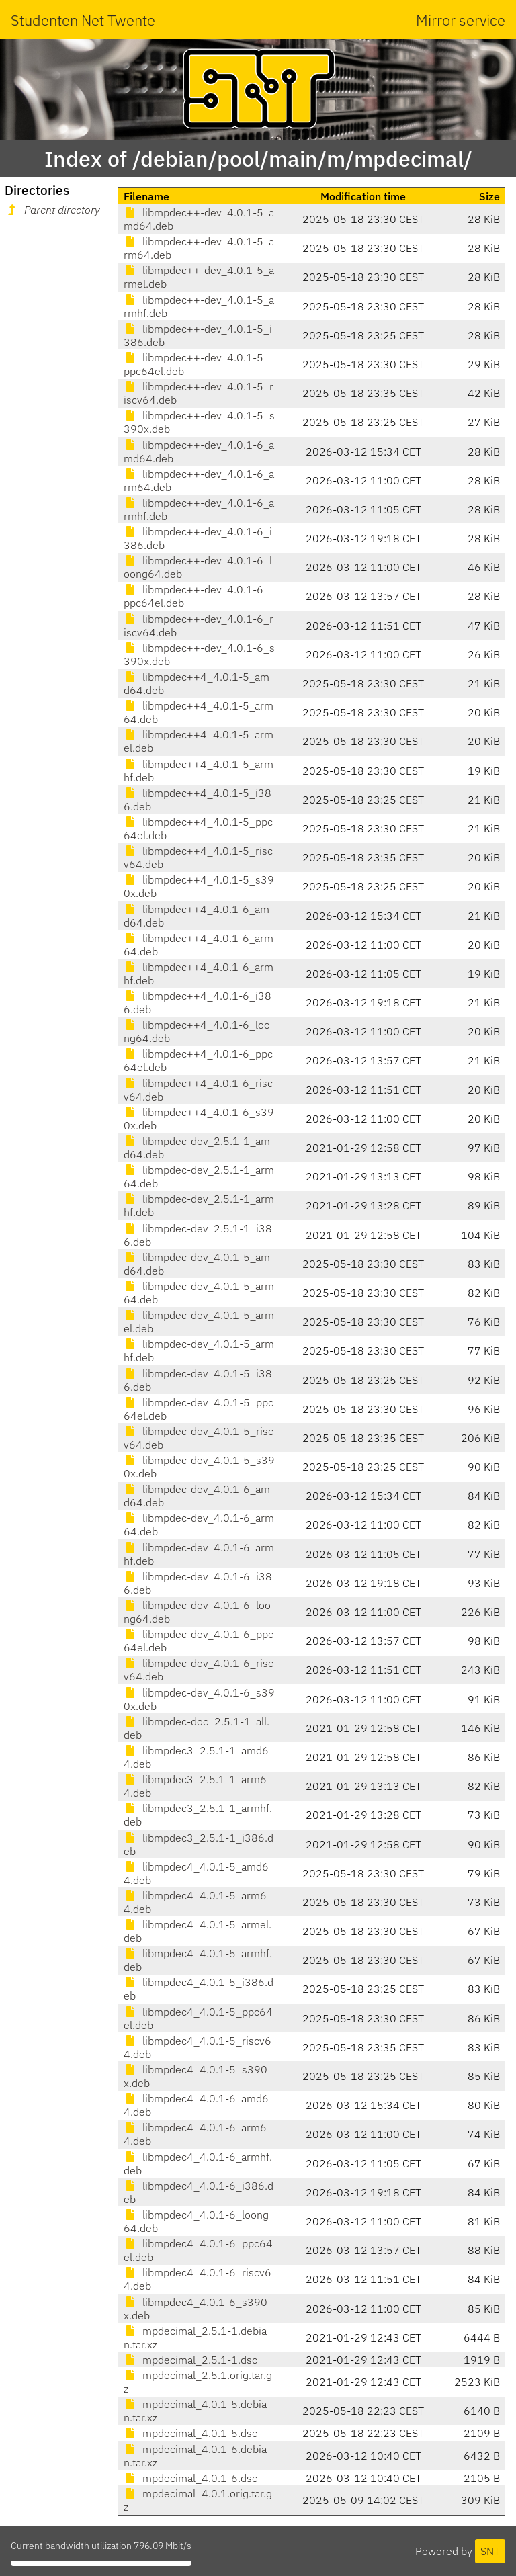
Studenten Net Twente (83, 20)
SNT (490, 2551)
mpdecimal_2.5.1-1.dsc (190, 2359)
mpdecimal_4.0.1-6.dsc (190, 2478)
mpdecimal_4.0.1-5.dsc (190, 2433)
